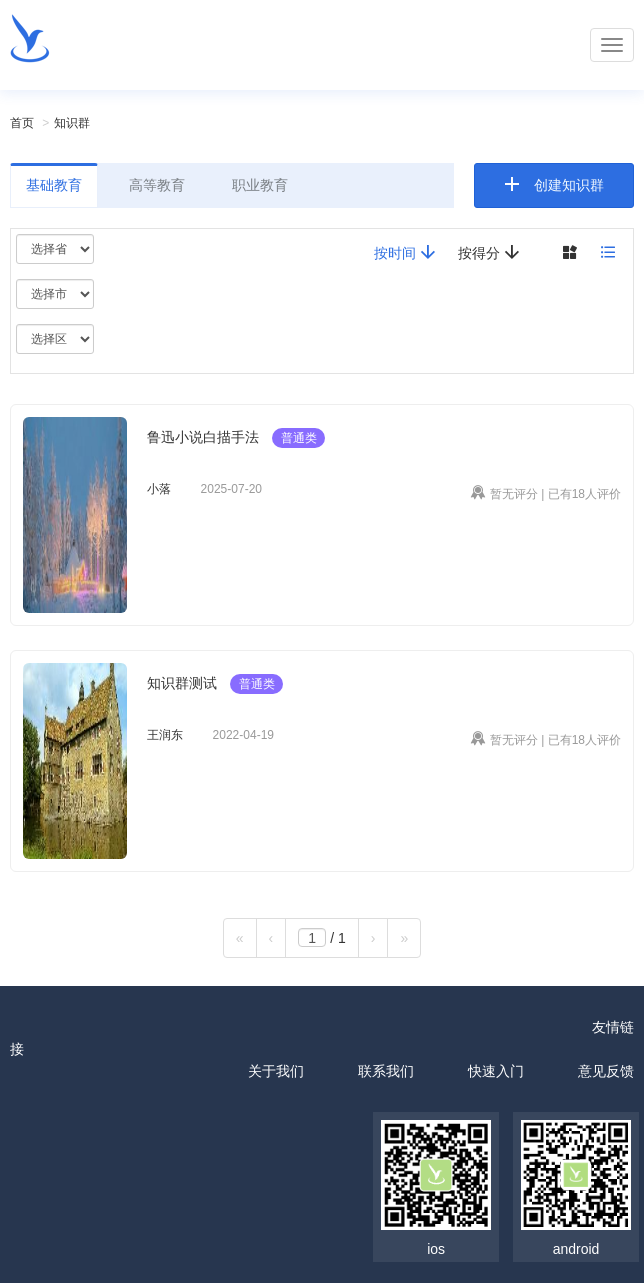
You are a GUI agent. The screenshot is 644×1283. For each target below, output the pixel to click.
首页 (22, 123)
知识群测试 (182, 683)
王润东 (165, 735)
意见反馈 (606, 1071)
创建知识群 (569, 185)
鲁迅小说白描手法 (203, 437)
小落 (159, 489)
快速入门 (496, 1071)
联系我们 (386, 1071)
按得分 (489, 252)
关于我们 (276, 1071)
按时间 (405, 252)
